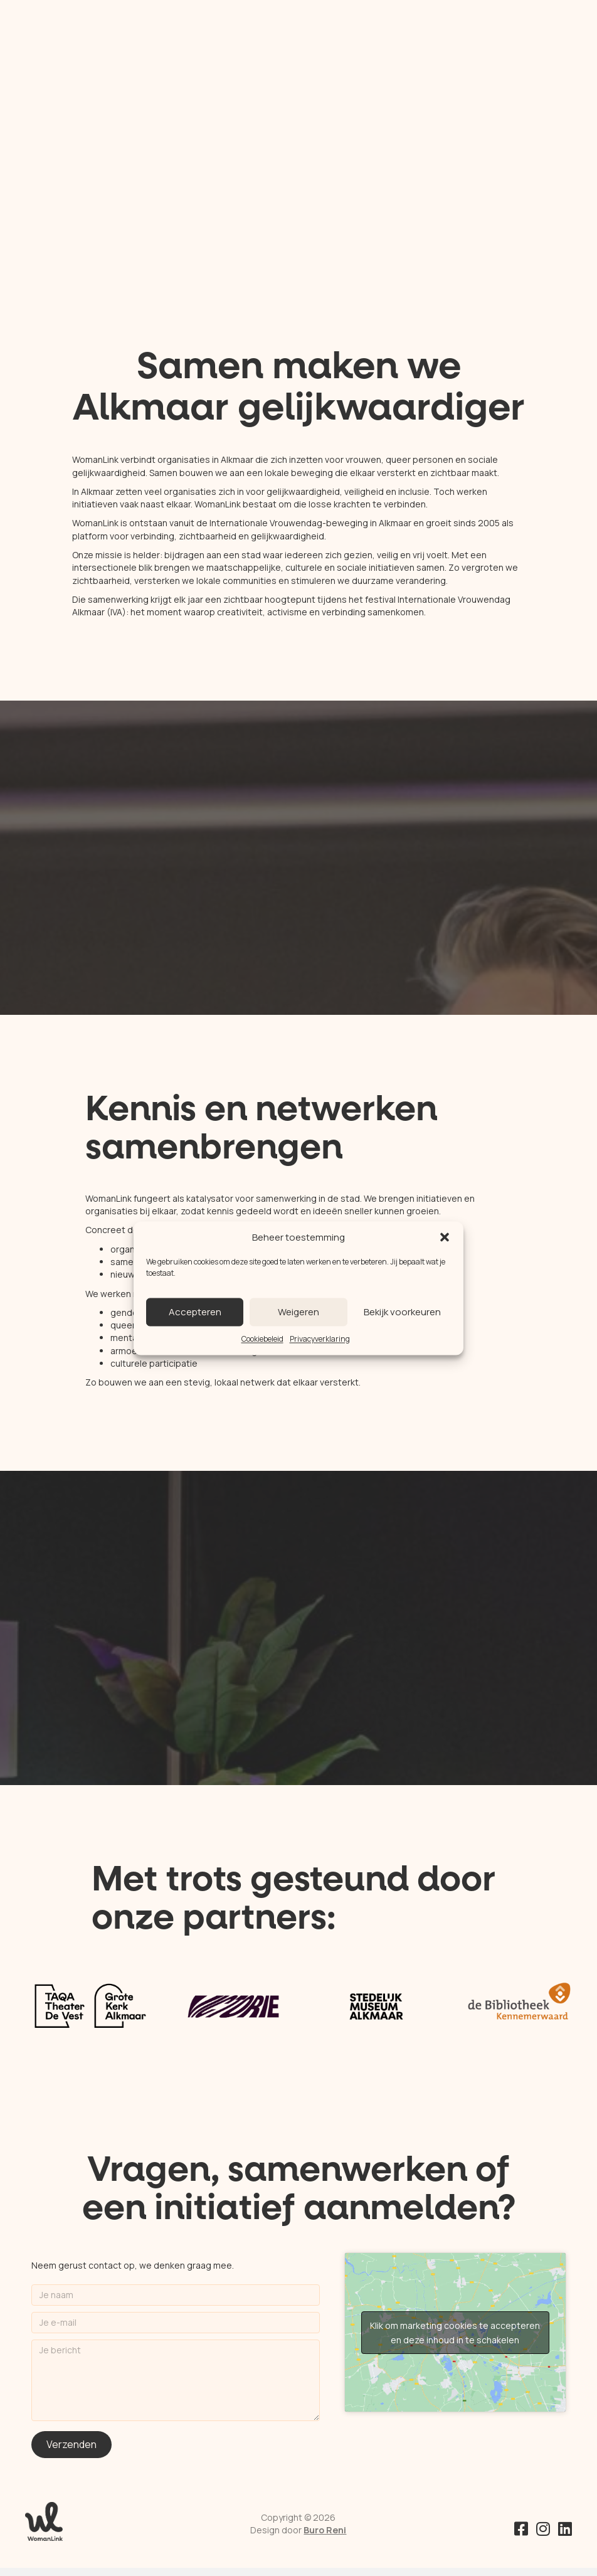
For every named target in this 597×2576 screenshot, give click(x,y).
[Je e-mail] (175, 2322)
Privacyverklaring (320, 1339)
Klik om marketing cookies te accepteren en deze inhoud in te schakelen (455, 2332)
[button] (444, 1237)
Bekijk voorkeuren (402, 1311)
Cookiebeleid (262, 1339)
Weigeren (298, 1311)
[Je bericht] (175, 2380)
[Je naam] (175, 2295)
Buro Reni (325, 2530)
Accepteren (195, 1311)
